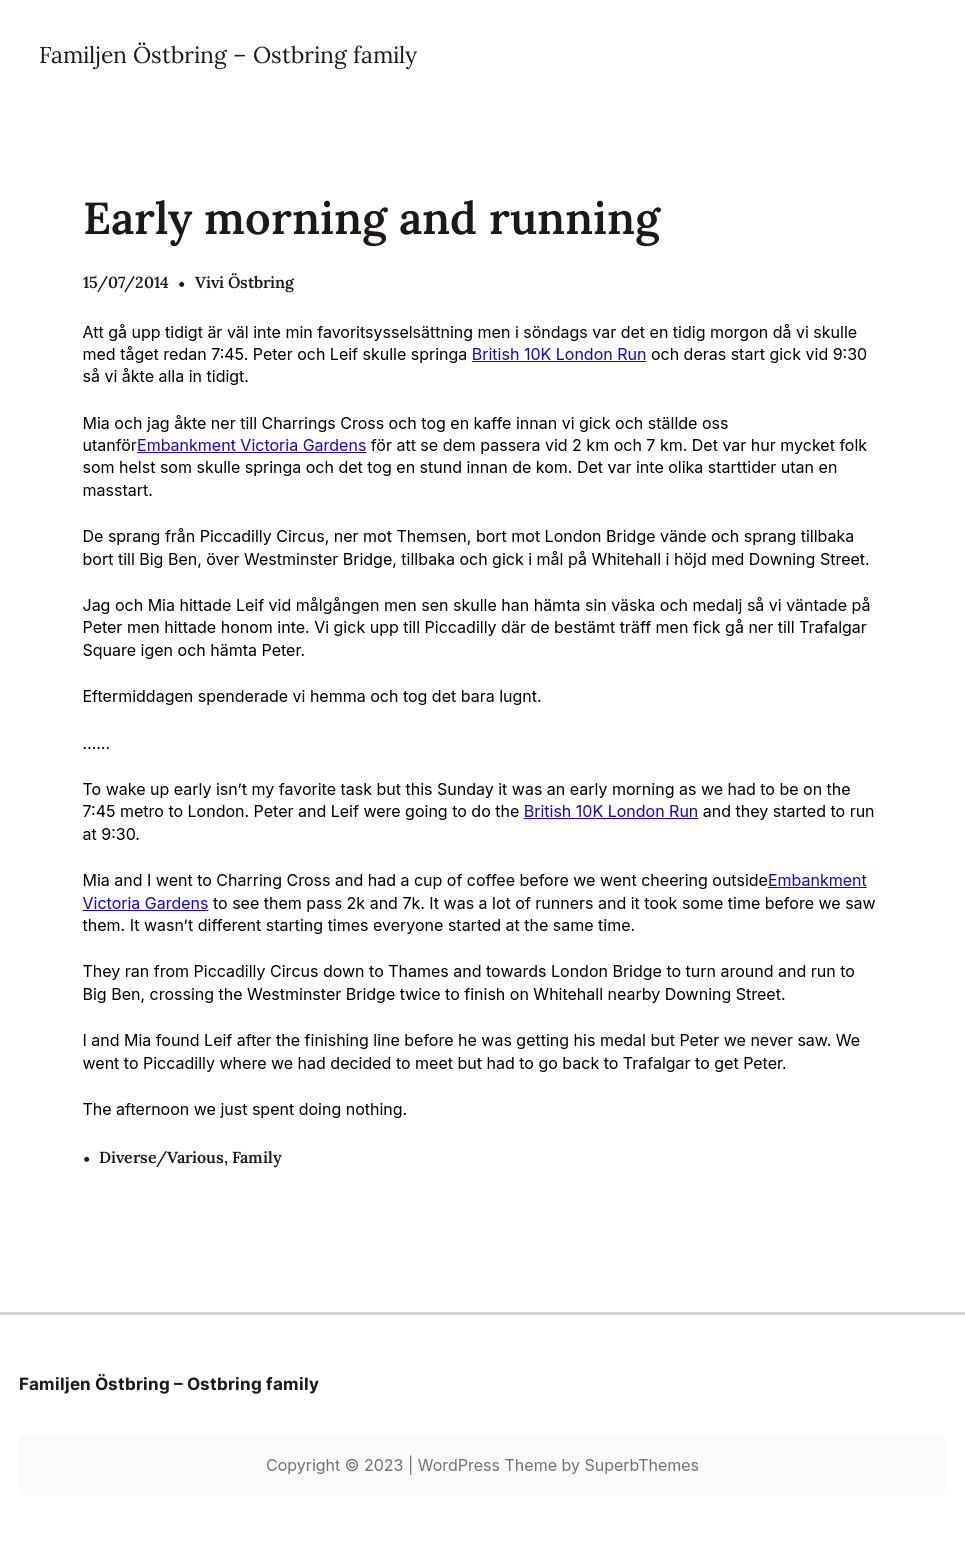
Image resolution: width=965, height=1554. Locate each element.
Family (257, 1157)
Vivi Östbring (244, 282)
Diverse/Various (161, 1157)
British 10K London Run (559, 354)
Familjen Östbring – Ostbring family (228, 54)
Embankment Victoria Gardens (251, 445)
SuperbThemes (641, 1465)
